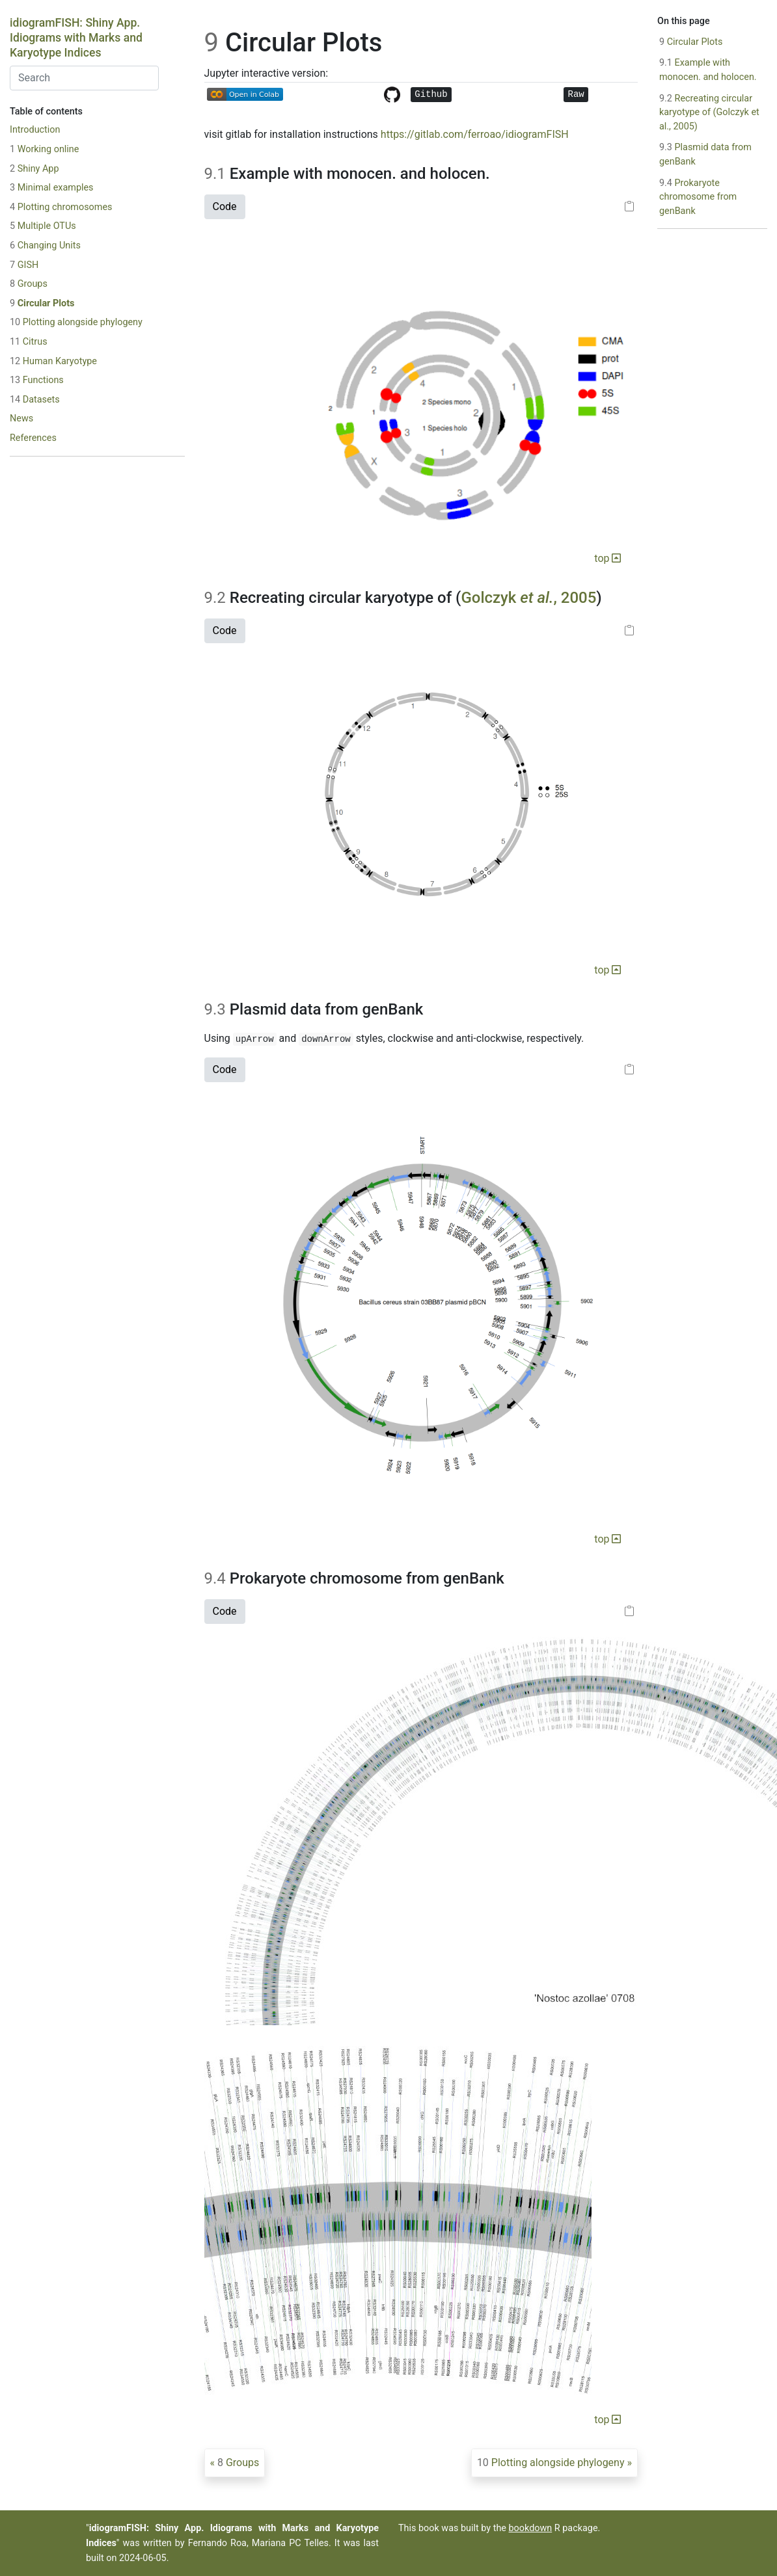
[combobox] (84, 78)
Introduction (35, 129)
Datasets (35, 399)
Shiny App (34, 168)
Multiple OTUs (43, 226)
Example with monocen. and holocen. (708, 70)
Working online (44, 149)
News (21, 418)
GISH (24, 265)
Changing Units (45, 245)
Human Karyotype (53, 361)
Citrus (29, 341)
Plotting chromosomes (61, 207)
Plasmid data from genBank (705, 154)
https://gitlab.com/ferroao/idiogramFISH (475, 134)
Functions (37, 380)
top (607, 558)
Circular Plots (42, 303)
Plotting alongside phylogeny (76, 322)
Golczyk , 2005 (528, 598)
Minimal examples (52, 187)
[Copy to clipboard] (629, 206)
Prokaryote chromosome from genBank (698, 197)
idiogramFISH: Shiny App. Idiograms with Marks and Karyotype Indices (76, 37)
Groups (29, 283)
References (33, 438)
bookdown (530, 2528)
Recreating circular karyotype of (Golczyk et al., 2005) (709, 112)
